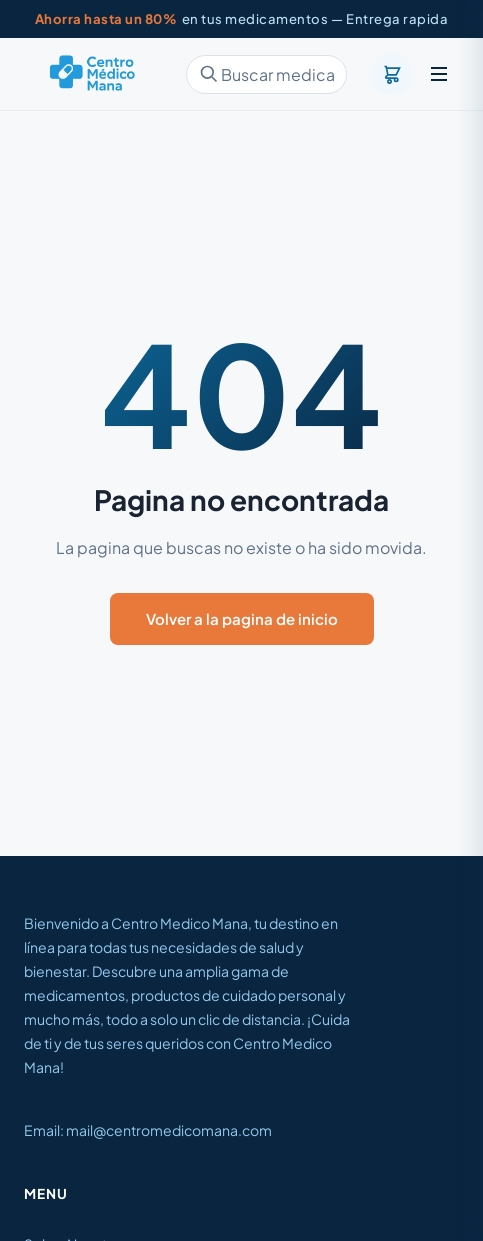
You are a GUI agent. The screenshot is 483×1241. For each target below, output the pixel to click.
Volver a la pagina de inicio (242, 618)
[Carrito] (392, 74)
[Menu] (439, 74)
